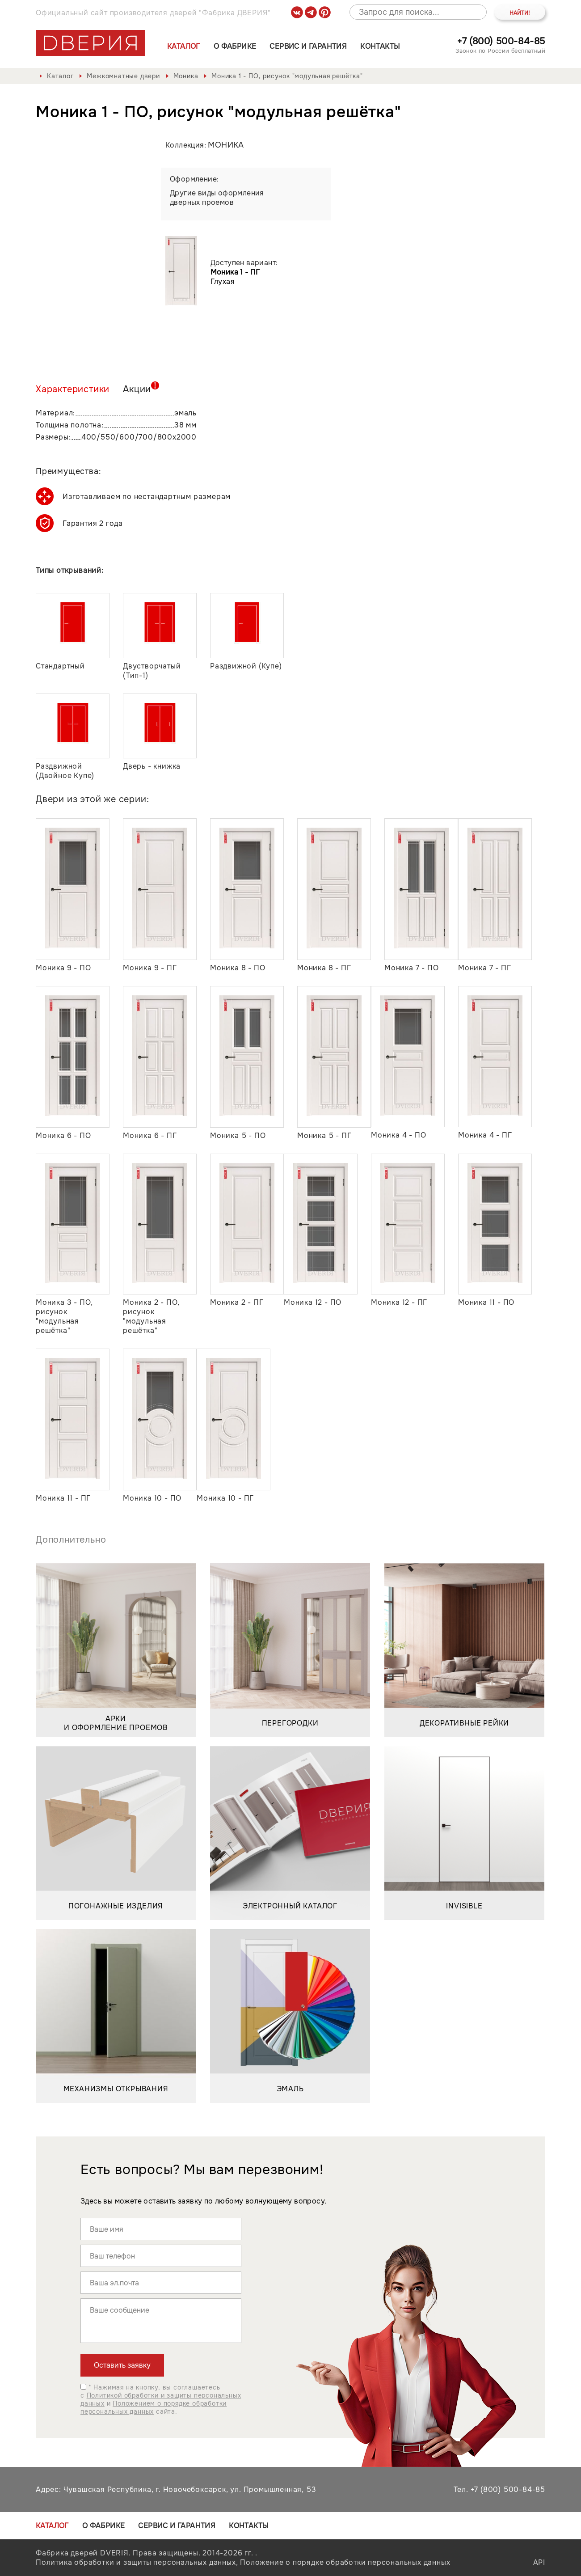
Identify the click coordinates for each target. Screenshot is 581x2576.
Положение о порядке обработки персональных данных (345, 2562)
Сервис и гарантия (308, 46)
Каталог (183, 46)
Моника (185, 76)
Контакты (380, 46)
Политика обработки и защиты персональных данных (136, 2562)
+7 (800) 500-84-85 (501, 41)
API (539, 2562)
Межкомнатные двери (123, 76)
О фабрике (235, 46)
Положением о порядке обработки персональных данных (153, 2407)
